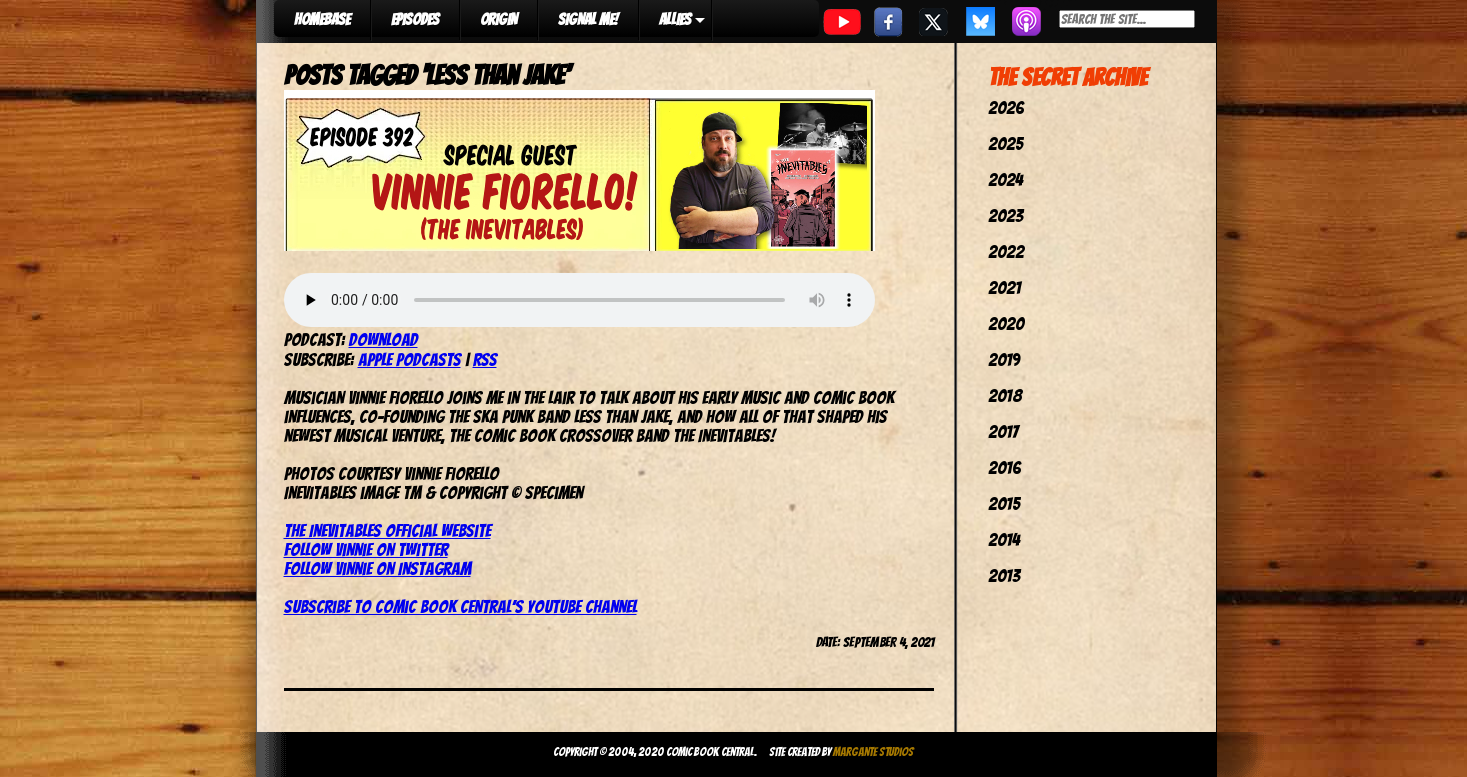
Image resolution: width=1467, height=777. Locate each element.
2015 (1004, 503)
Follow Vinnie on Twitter (366, 549)
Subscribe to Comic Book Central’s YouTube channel (460, 606)
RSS (485, 359)
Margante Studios (873, 751)
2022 (1006, 251)
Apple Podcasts (409, 359)
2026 (1006, 107)
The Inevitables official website (387, 530)
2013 (1004, 575)
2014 (1004, 539)
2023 (1005, 215)
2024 (1005, 179)
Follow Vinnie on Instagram (377, 568)
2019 (1004, 359)
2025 (1005, 143)
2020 (1006, 323)
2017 (1003, 431)
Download (383, 339)
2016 (1004, 467)
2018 (1005, 395)
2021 (1004, 287)
